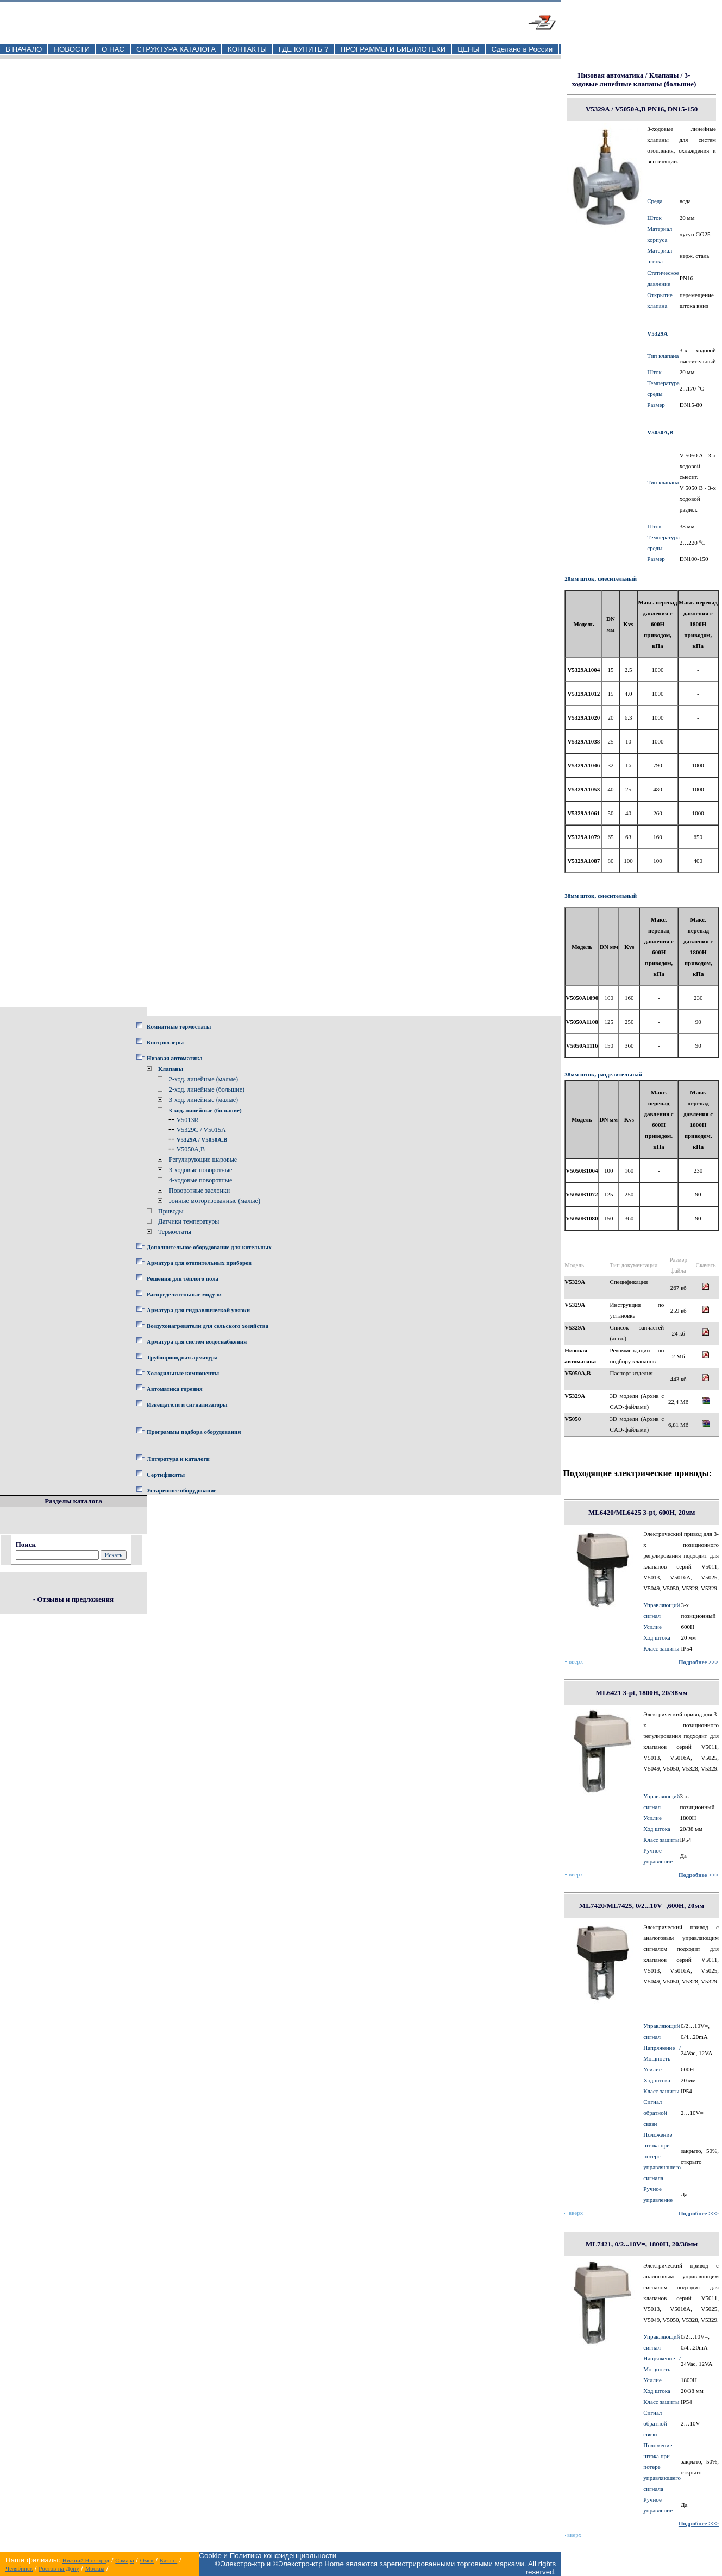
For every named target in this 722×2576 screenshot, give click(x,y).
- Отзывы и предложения (73, 1599)
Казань (168, 2560)
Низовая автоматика (174, 1058)
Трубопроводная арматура (182, 1357)
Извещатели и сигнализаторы (187, 1404)
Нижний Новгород (86, 2560)
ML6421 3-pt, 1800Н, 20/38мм (642, 1693)
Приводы (171, 1211)
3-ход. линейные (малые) (203, 1100)
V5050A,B (191, 1149)
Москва (94, 2568)
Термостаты (174, 1232)
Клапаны (170, 1069)
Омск (147, 2560)
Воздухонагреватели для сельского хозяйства (207, 1325)
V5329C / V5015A (201, 1129)
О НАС (113, 49)
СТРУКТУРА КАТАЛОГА (176, 49)
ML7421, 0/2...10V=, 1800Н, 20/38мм (642, 2244)
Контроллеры (165, 1042)
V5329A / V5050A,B (202, 1139)
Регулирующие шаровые (203, 1159)
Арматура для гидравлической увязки (198, 1310)
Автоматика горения (175, 1388)
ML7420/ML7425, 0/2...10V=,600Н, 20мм (641, 1905)
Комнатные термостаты (179, 1026)
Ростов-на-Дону (59, 2568)
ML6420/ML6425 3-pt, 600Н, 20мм (641, 1512)
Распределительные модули (184, 1294)
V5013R (188, 1120)
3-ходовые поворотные (200, 1170)
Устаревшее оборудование (181, 1490)
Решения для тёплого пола (182, 1278)
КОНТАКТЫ (247, 49)
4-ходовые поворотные (200, 1180)
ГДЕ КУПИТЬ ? (304, 49)
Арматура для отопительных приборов (199, 1262)
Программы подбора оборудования (194, 1431)
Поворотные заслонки (199, 1190)
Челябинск (19, 2568)
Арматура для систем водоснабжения (197, 1341)
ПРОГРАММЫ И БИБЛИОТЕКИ (392, 49)
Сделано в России (522, 49)
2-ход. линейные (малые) (203, 1079)
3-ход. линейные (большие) (205, 1110)
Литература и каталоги (178, 1459)
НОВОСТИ (72, 49)
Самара (124, 2560)
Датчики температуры (188, 1221)
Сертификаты (166, 1474)
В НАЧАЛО (23, 49)
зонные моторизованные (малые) (214, 1201)
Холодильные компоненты (183, 1373)
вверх (573, 1661)
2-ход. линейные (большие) (206, 1089)
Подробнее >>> (699, 1662)
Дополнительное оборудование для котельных (209, 1247)
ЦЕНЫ (468, 49)
